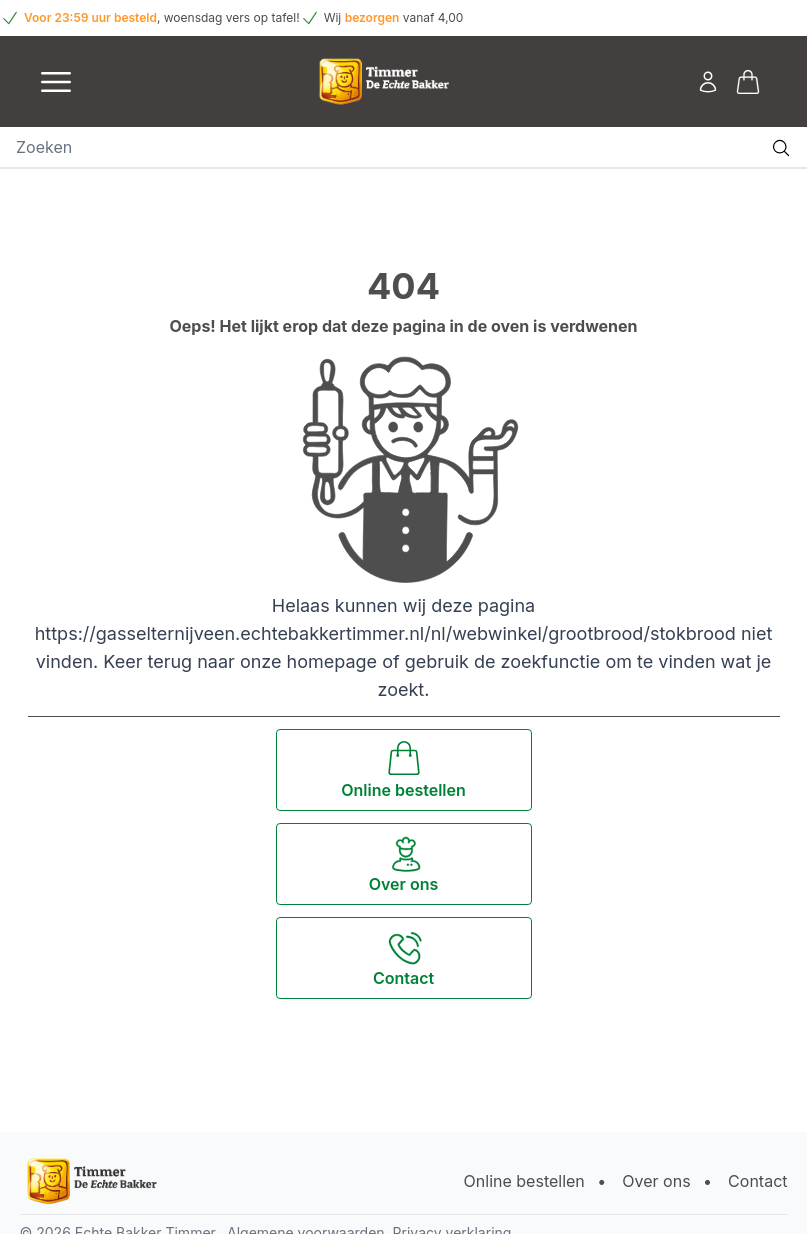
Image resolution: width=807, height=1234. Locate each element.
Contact (757, 1181)
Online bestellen (524, 1181)
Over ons (656, 1181)
